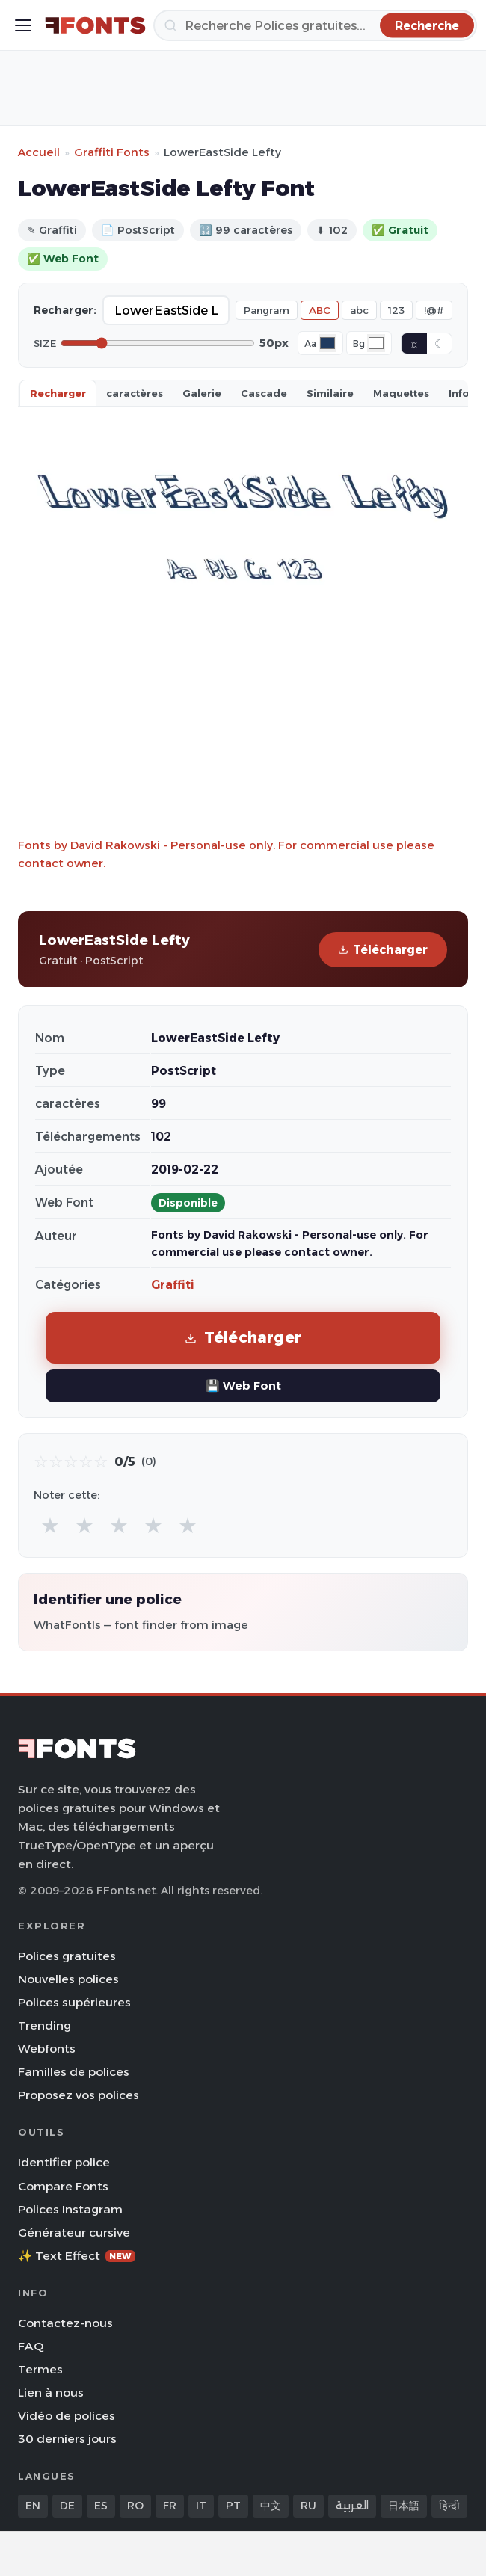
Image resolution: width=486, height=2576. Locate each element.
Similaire (330, 393)
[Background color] (376, 343)
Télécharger (383, 950)
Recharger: (65, 310)
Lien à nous (51, 2392)
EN (32, 2505)
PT (233, 2505)
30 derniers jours (67, 2439)
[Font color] (327, 343)
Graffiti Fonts (112, 152)
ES (101, 2505)
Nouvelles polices (68, 1979)
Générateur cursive (74, 2232)
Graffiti (172, 1285)
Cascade (264, 393)
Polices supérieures (74, 2002)
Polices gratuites (67, 1956)
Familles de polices (73, 2072)
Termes (40, 2369)
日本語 (403, 2505)
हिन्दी (449, 2505)
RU (308, 2505)
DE (67, 2505)
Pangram (266, 310)
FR (169, 2505)
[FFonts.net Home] (95, 25)
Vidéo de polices (66, 2416)
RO (135, 2505)
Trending (44, 2025)
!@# (434, 310)
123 (396, 310)
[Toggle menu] (23, 25)
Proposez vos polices (78, 2095)
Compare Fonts (63, 2186)
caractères (134, 393)
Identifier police (64, 2162)
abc (359, 310)
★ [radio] (50, 1525)
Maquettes (401, 393)
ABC (319, 310)
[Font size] (158, 343)
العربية (352, 2505)
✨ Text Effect (76, 2256)
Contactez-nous (65, 2323)
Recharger (58, 393)
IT (201, 2505)
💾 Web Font (243, 1385)
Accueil (39, 152)
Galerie (201, 393)
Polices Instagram (70, 2209)
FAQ (30, 2346)
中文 (270, 2505)
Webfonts (47, 2049)
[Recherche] (315, 25)
